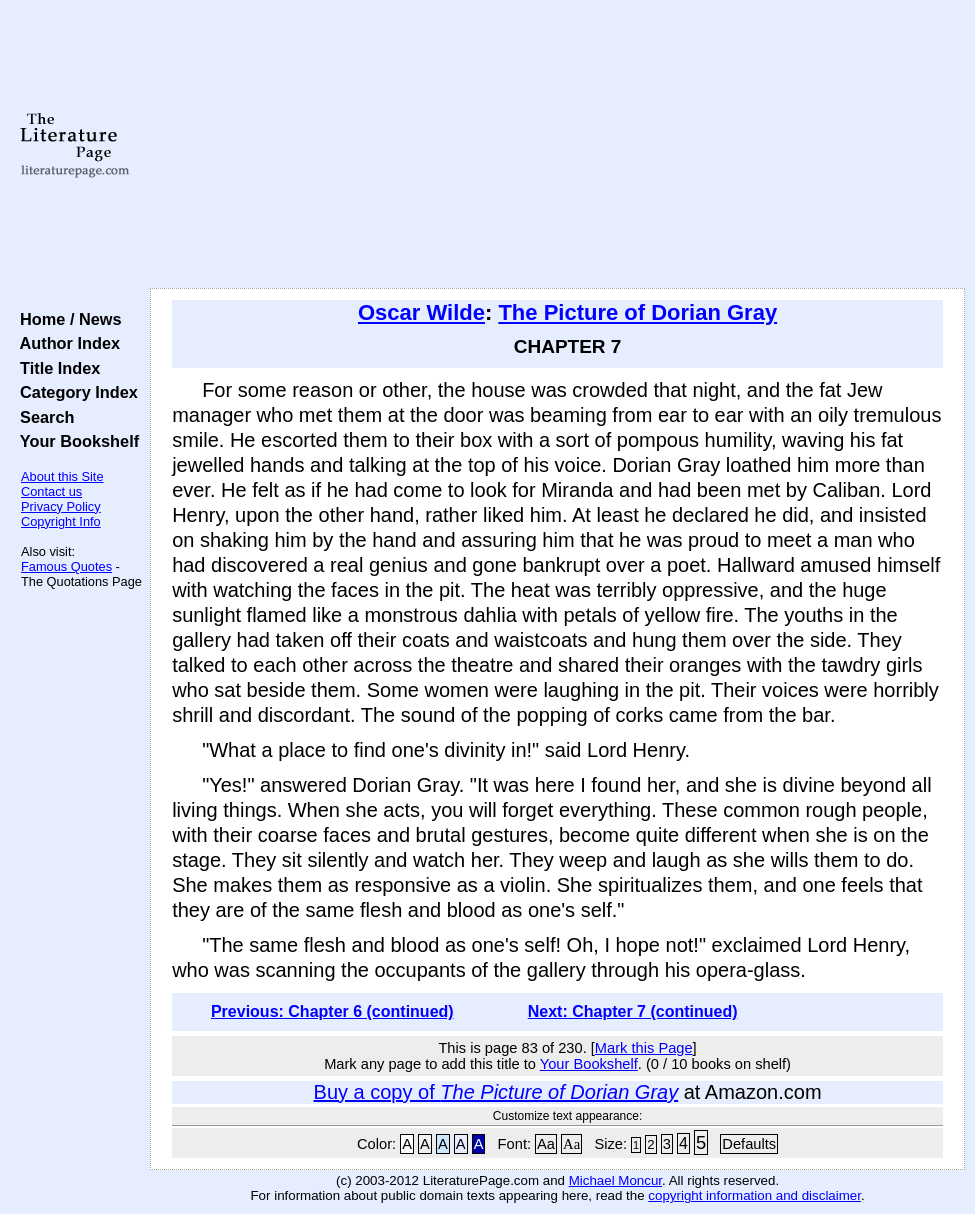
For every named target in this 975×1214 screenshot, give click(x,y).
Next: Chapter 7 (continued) (633, 1011)
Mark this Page (644, 1048)
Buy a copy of (496, 1092)
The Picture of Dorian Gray (637, 312)
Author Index (65, 343)
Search (42, 417)
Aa (546, 1144)
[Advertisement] (558, 145)
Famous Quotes (66, 566)
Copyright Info (61, 521)
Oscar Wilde (421, 312)
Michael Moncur (615, 1180)
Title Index (55, 368)
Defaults (749, 1144)
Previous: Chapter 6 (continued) (332, 1011)
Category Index (74, 392)
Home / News (66, 319)
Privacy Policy (61, 506)
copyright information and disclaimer (754, 1195)
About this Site (62, 476)
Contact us (51, 491)
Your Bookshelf (75, 441)
